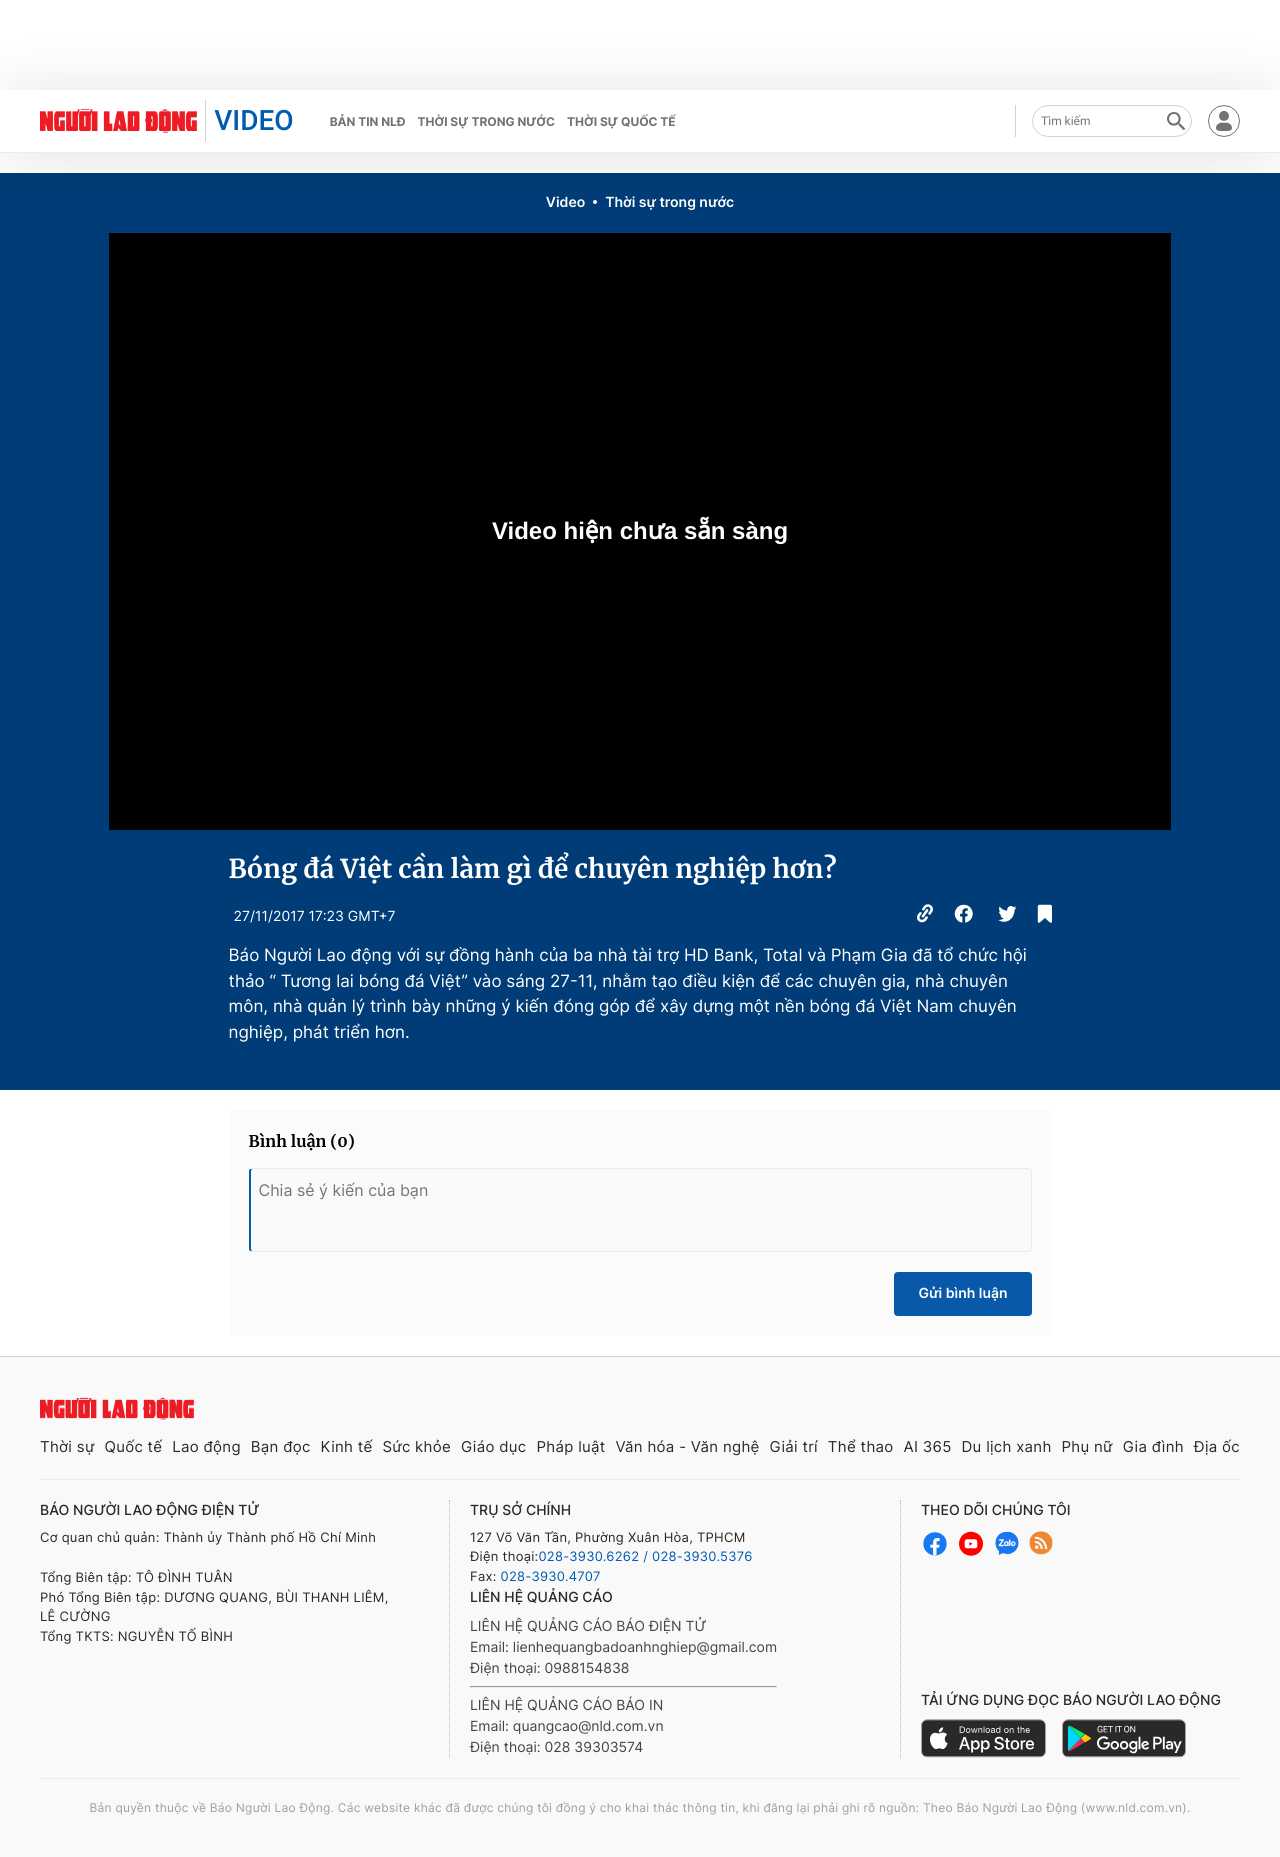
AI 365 (927, 1446)
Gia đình (1153, 1446)
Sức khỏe (416, 1446)
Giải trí (794, 1446)
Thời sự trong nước (486, 121)
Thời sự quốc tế (621, 121)
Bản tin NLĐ (368, 121)
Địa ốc (1217, 1446)
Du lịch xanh (1007, 1446)
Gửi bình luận (962, 1293)
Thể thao (861, 1446)
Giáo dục (494, 1446)
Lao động (206, 1446)
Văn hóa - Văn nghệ (687, 1446)
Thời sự (67, 1446)
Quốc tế (133, 1446)
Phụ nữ (1087, 1446)
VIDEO (253, 120)
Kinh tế (347, 1446)
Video (565, 202)
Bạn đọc (281, 1446)
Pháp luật (570, 1446)
